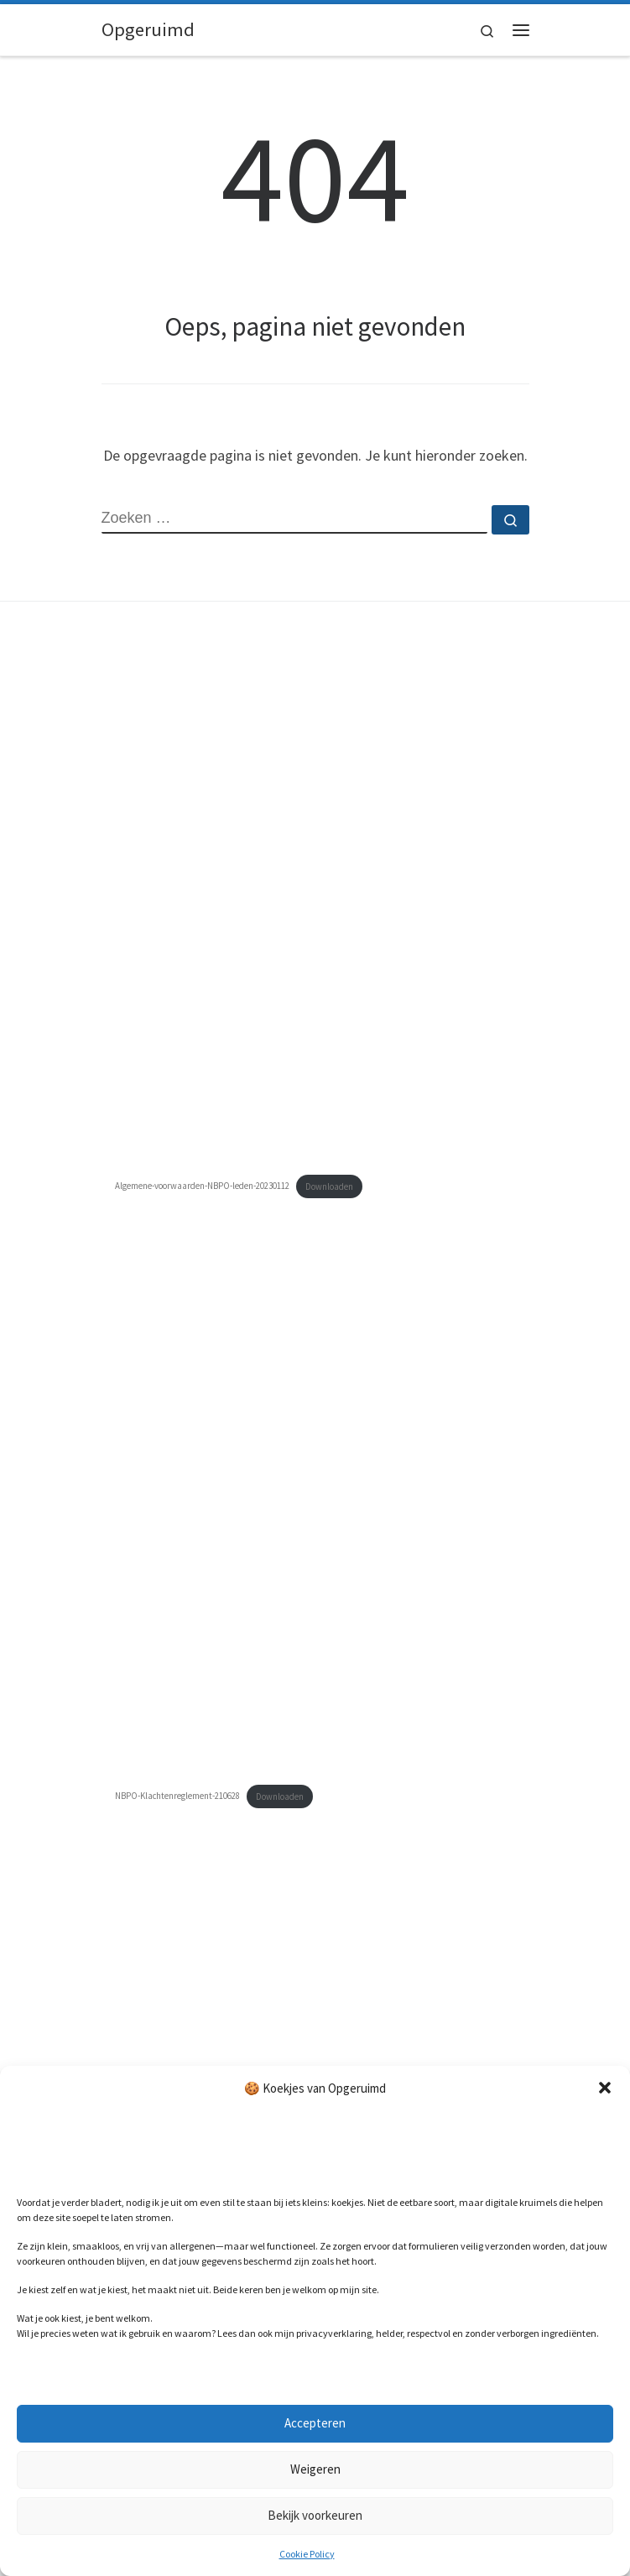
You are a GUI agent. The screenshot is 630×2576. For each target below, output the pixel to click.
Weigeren (315, 2469)
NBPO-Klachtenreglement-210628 (177, 1796)
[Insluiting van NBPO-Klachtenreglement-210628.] (314, 1520)
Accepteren (315, 2423)
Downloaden (329, 1186)
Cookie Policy (307, 2553)
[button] (604, 2087)
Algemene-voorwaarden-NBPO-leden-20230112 (202, 1186)
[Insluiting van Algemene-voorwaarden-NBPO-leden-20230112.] (314, 910)
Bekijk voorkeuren (315, 2515)
